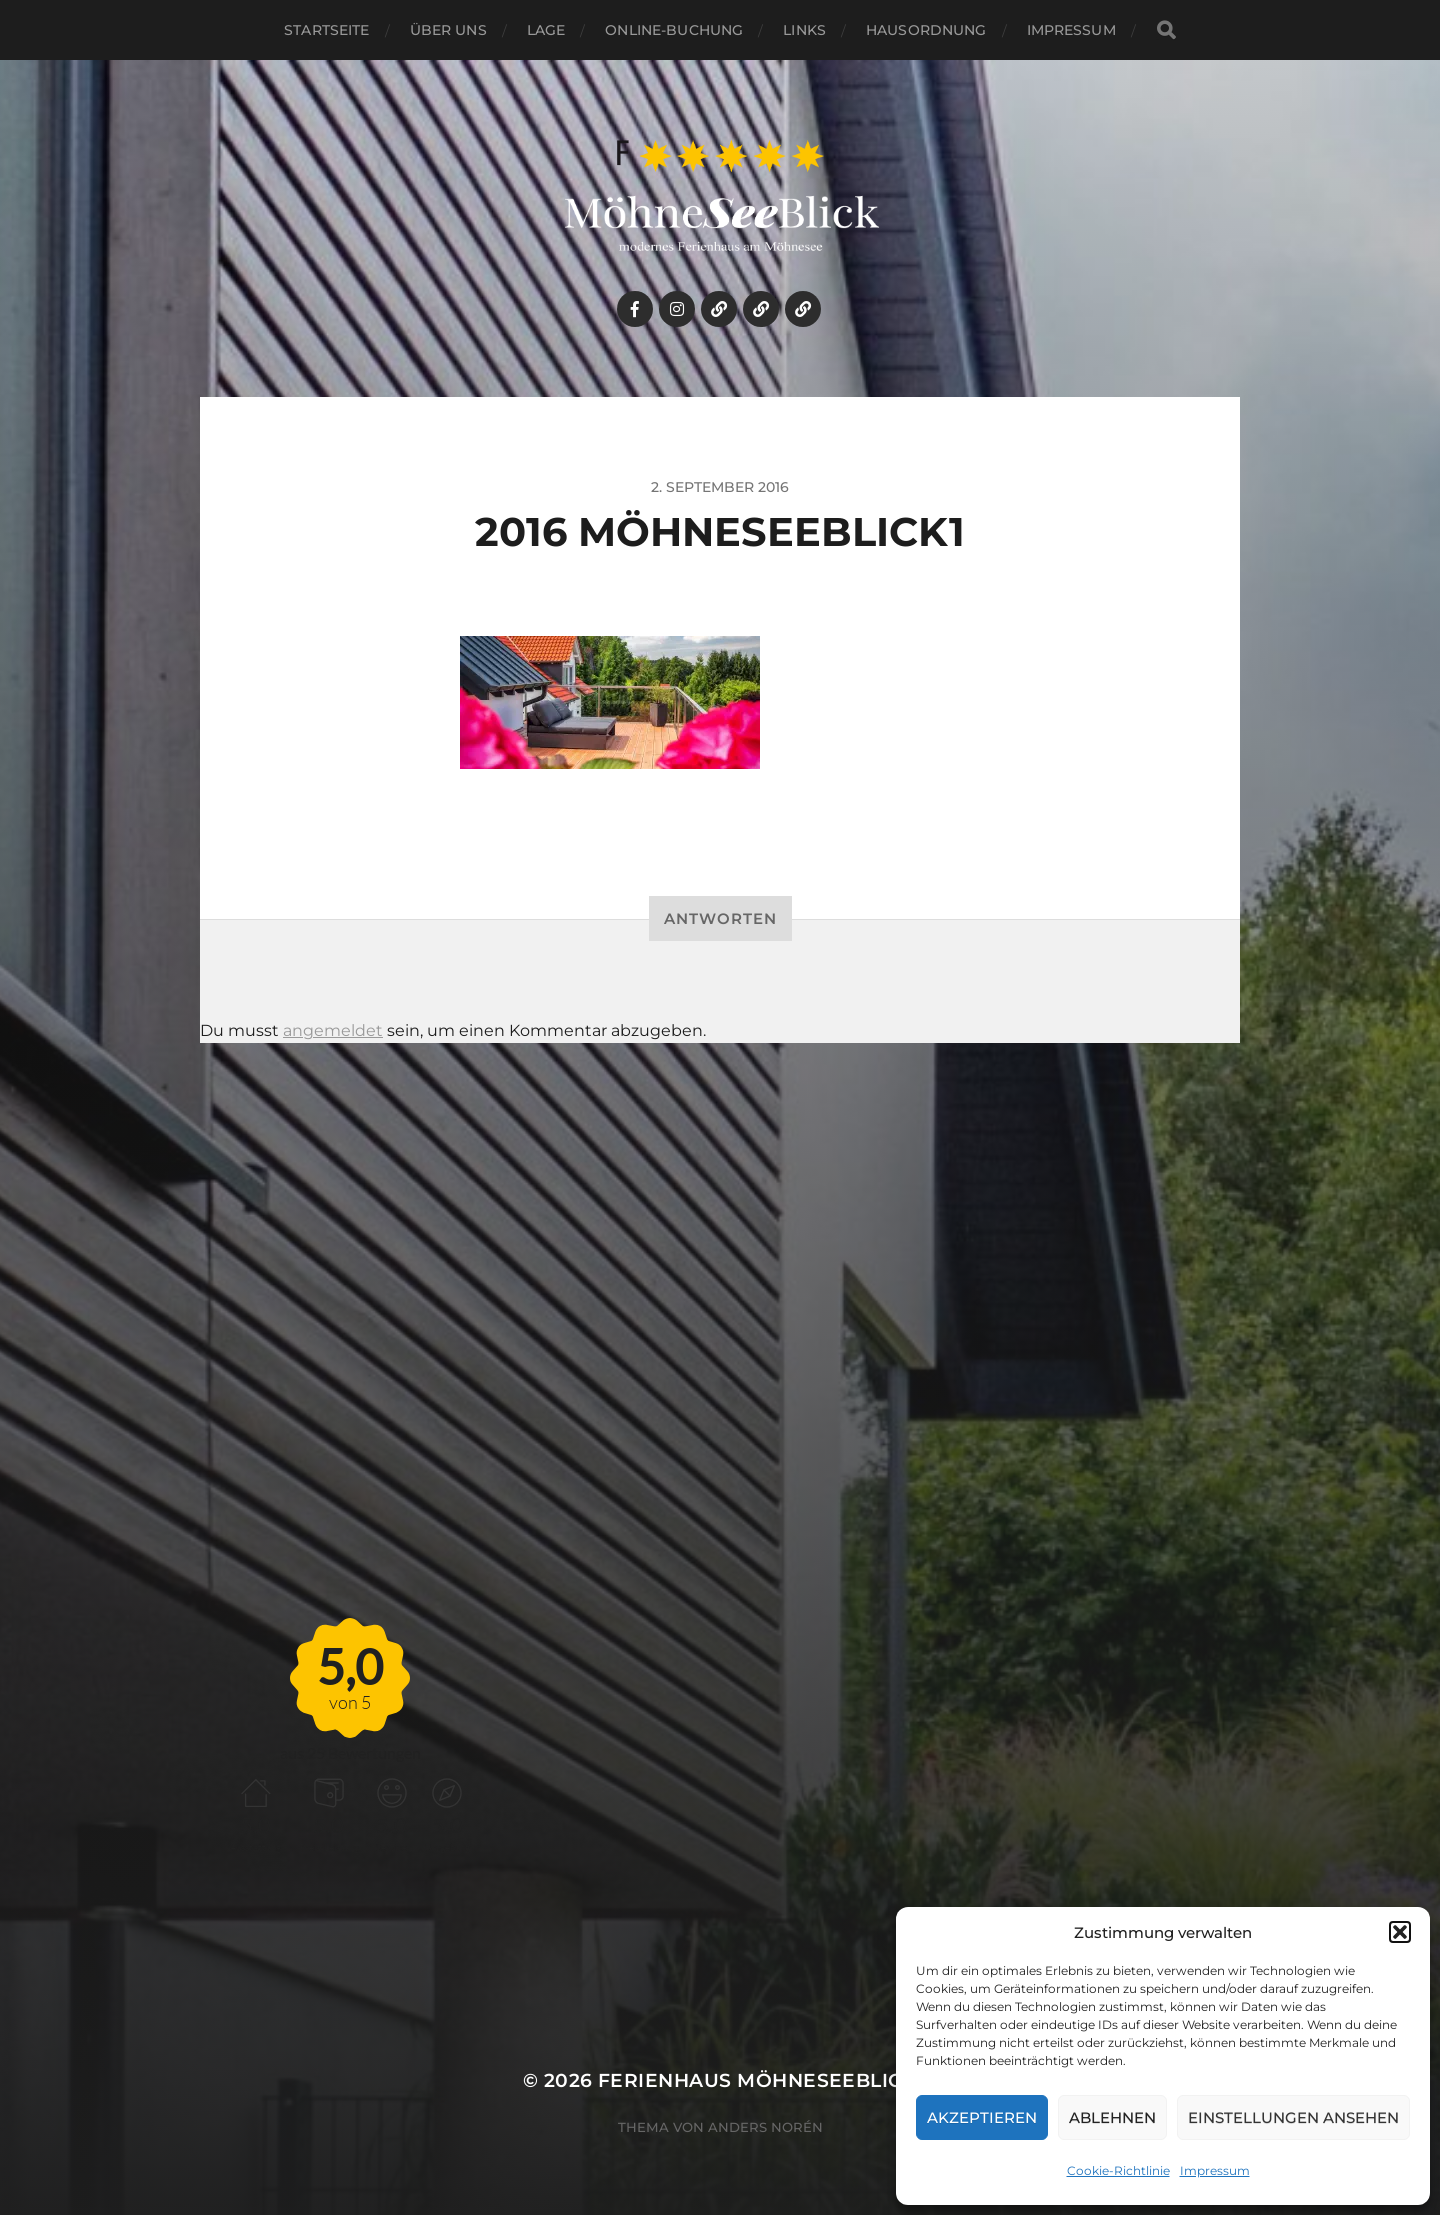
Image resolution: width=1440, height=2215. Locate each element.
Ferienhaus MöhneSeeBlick (757, 2080)
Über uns (448, 30)
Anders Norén (765, 2127)
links (804, 30)
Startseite (326, 30)
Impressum (1215, 2170)
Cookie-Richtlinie (1118, 2170)
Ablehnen (1112, 2117)
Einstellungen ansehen (1293, 2117)
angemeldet (333, 1030)
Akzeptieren (982, 2117)
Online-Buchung (674, 30)
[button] (1400, 1932)
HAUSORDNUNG (926, 30)
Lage (546, 30)
